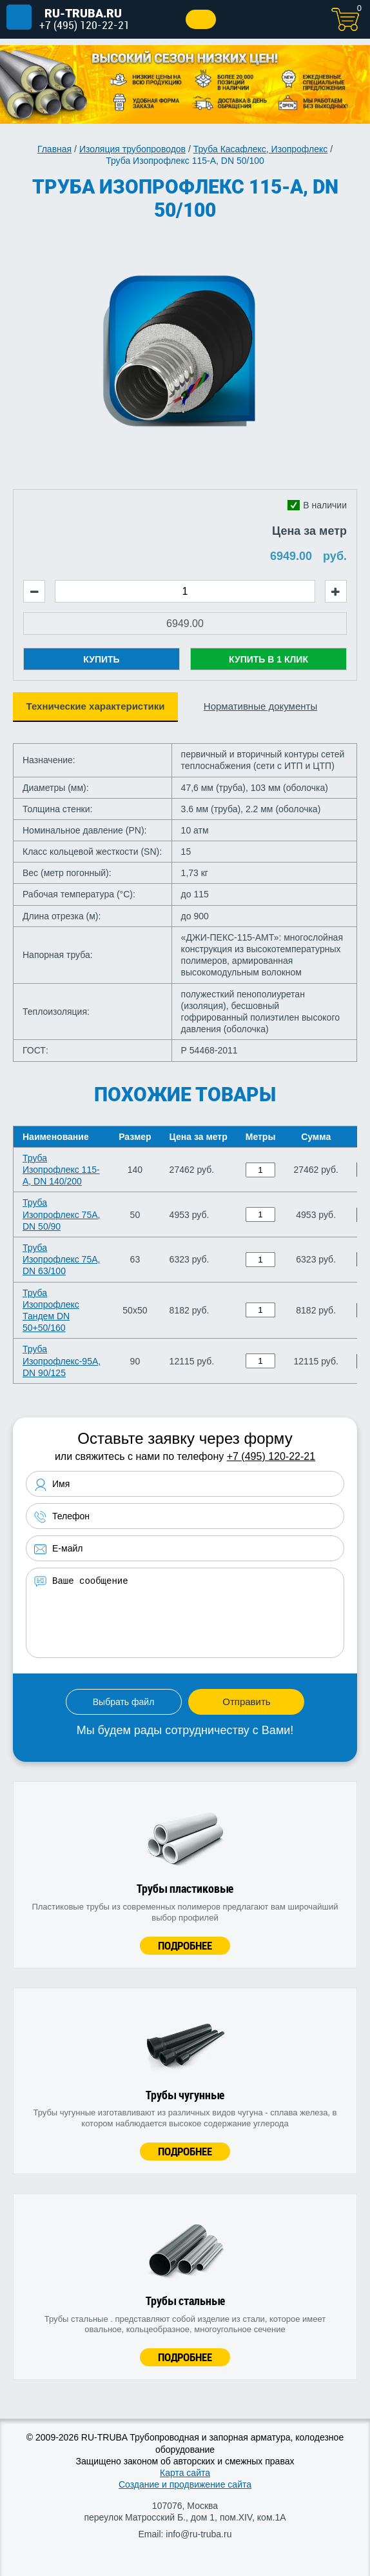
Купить (101, 659)
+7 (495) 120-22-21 (84, 24)
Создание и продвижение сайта (185, 2484)
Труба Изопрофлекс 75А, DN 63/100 (61, 1259)
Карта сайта (185, 2473)
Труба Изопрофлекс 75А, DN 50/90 (61, 1214)
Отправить (246, 1701)
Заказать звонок (201, 19)
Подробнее (185, 1945)
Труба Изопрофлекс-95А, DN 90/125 (62, 1360)
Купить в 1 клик (268, 659)
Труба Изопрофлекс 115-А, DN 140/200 (61, 1169)
